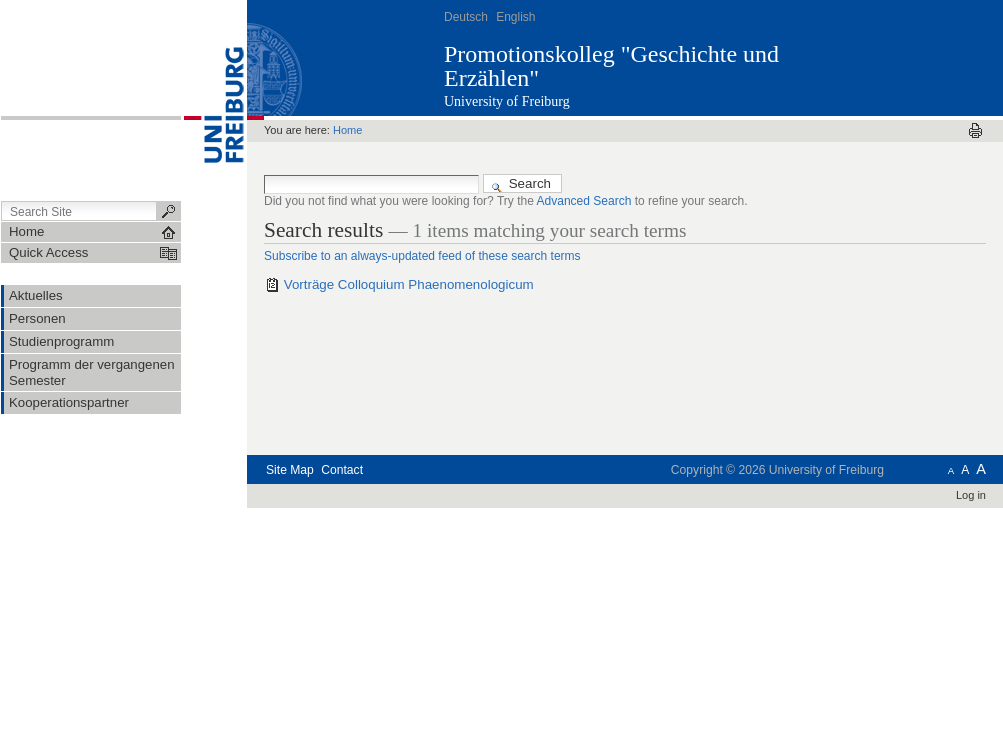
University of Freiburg (507, 101)
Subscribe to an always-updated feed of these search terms (422, 256)
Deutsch (466, 17)
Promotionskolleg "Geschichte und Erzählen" (611, 66)
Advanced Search (584, 201)
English (515, 17)
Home (347, 130)
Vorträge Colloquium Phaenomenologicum (409, 284)
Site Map (290, 470)
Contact (342, 470)
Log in (971, 495)
